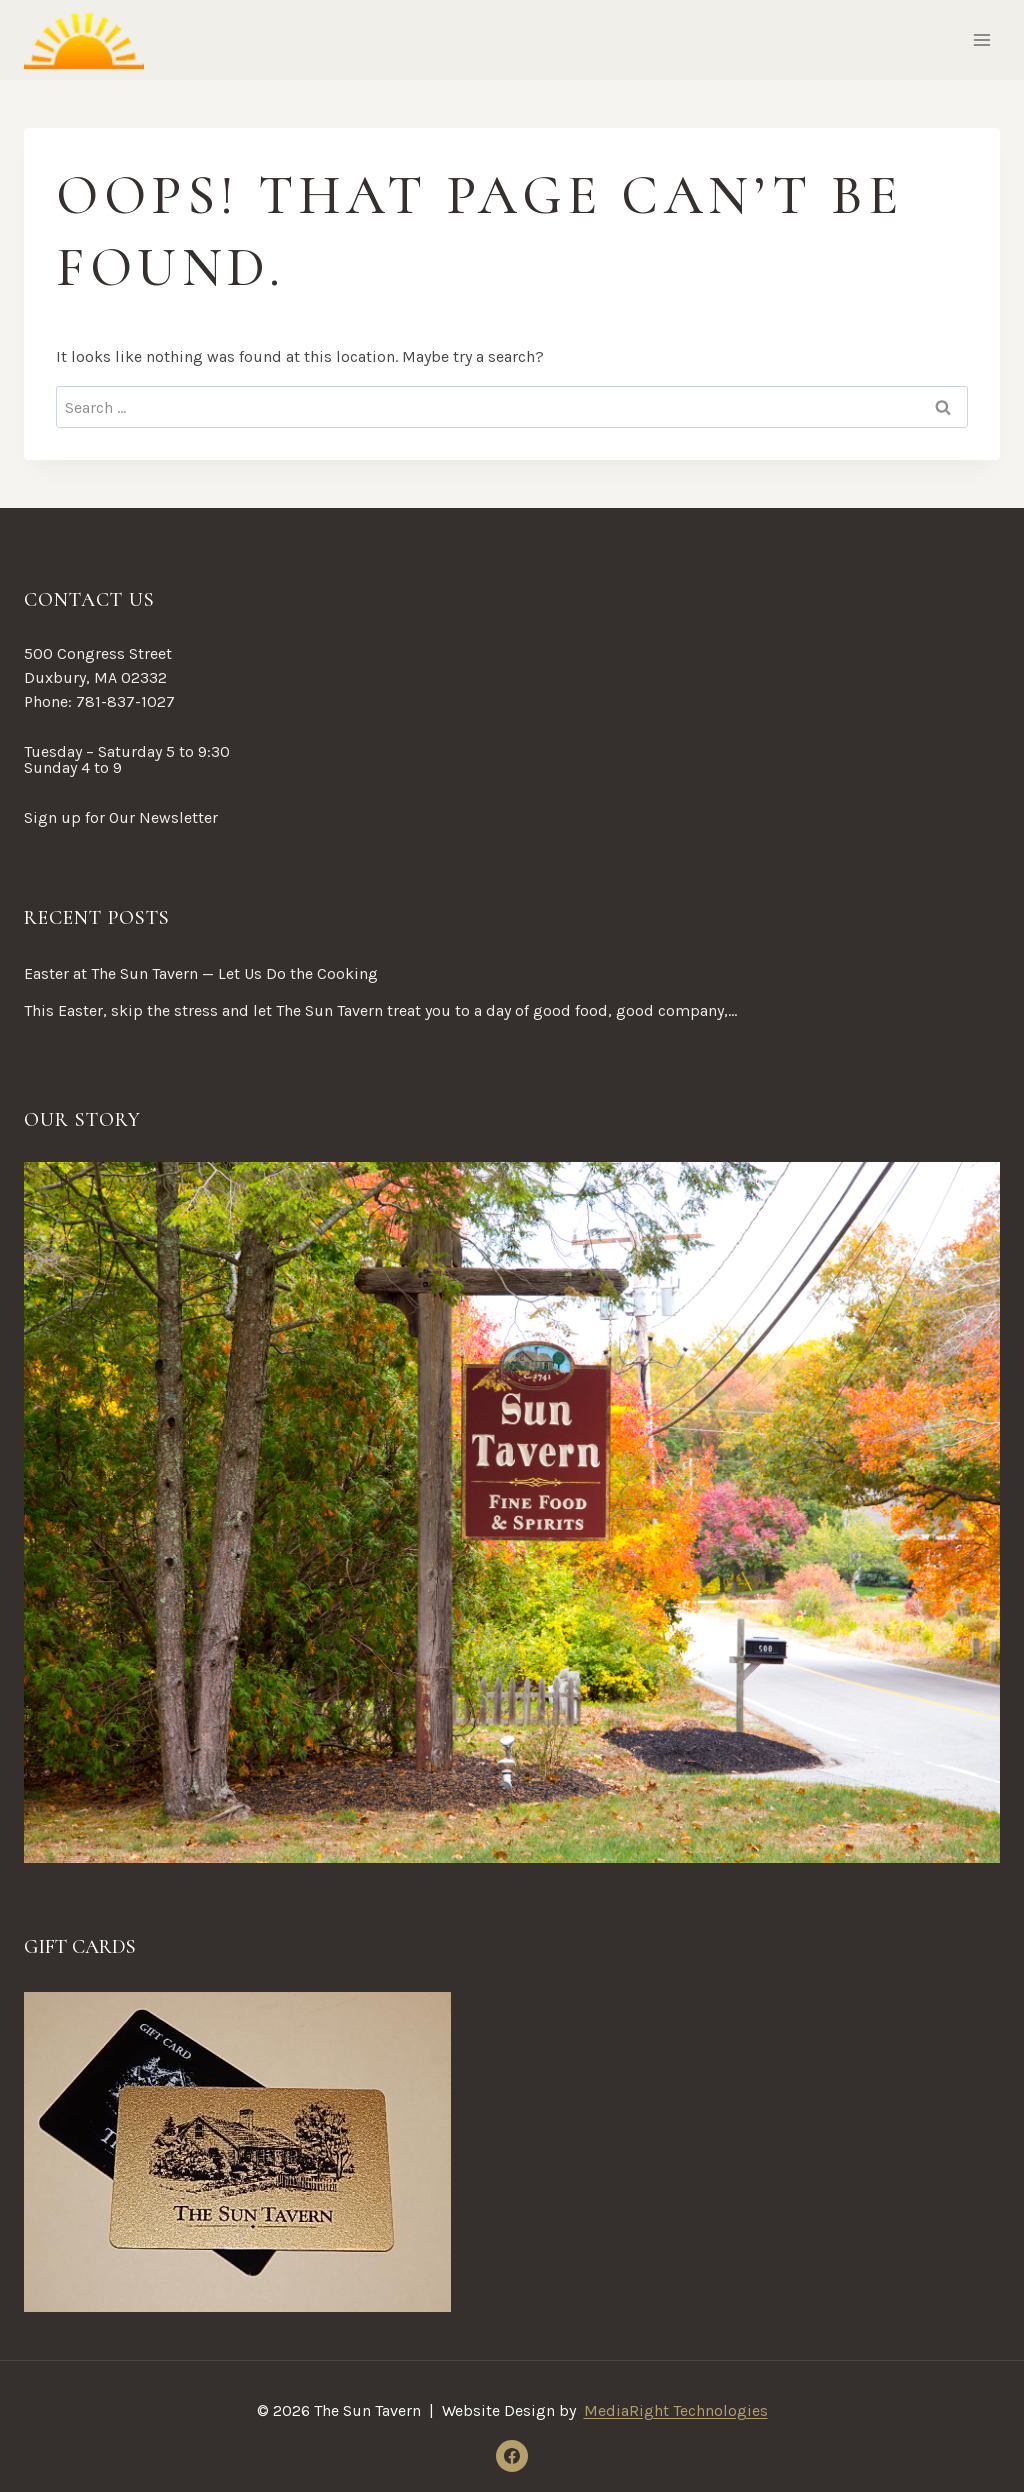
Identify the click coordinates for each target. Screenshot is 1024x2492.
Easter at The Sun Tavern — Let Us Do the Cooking (201, 973)
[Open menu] (981, 39)
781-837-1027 (125, 701)
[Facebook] (512, 2456)
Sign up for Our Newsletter (121, 817)
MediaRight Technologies (676, 2410)
